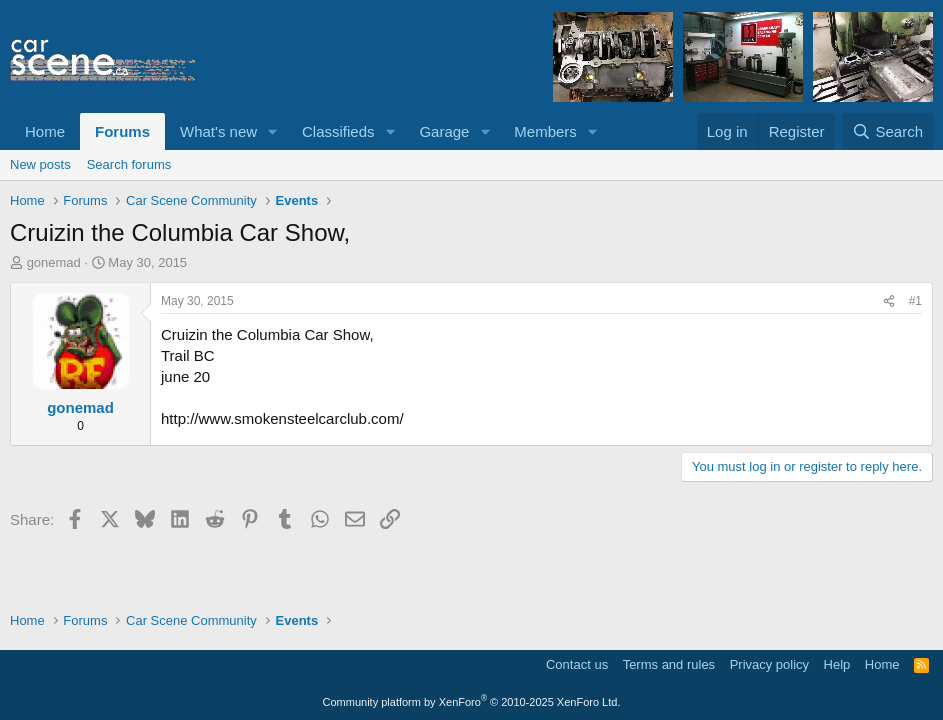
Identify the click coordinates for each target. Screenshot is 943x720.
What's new (218, 131)
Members (545, 131)
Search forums (129, 164)
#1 (915, 301)
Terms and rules (669, 664)
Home (45, 131)
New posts (40, 164)
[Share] (889, 301)
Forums (122, 131)
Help (837, 664)
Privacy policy (769, 664)
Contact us (577, 664)
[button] (273, 131)
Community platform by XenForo (472, 702)
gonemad (54, 262)
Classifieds (338, 131)
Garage (444, 131)
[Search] (887, 131)
